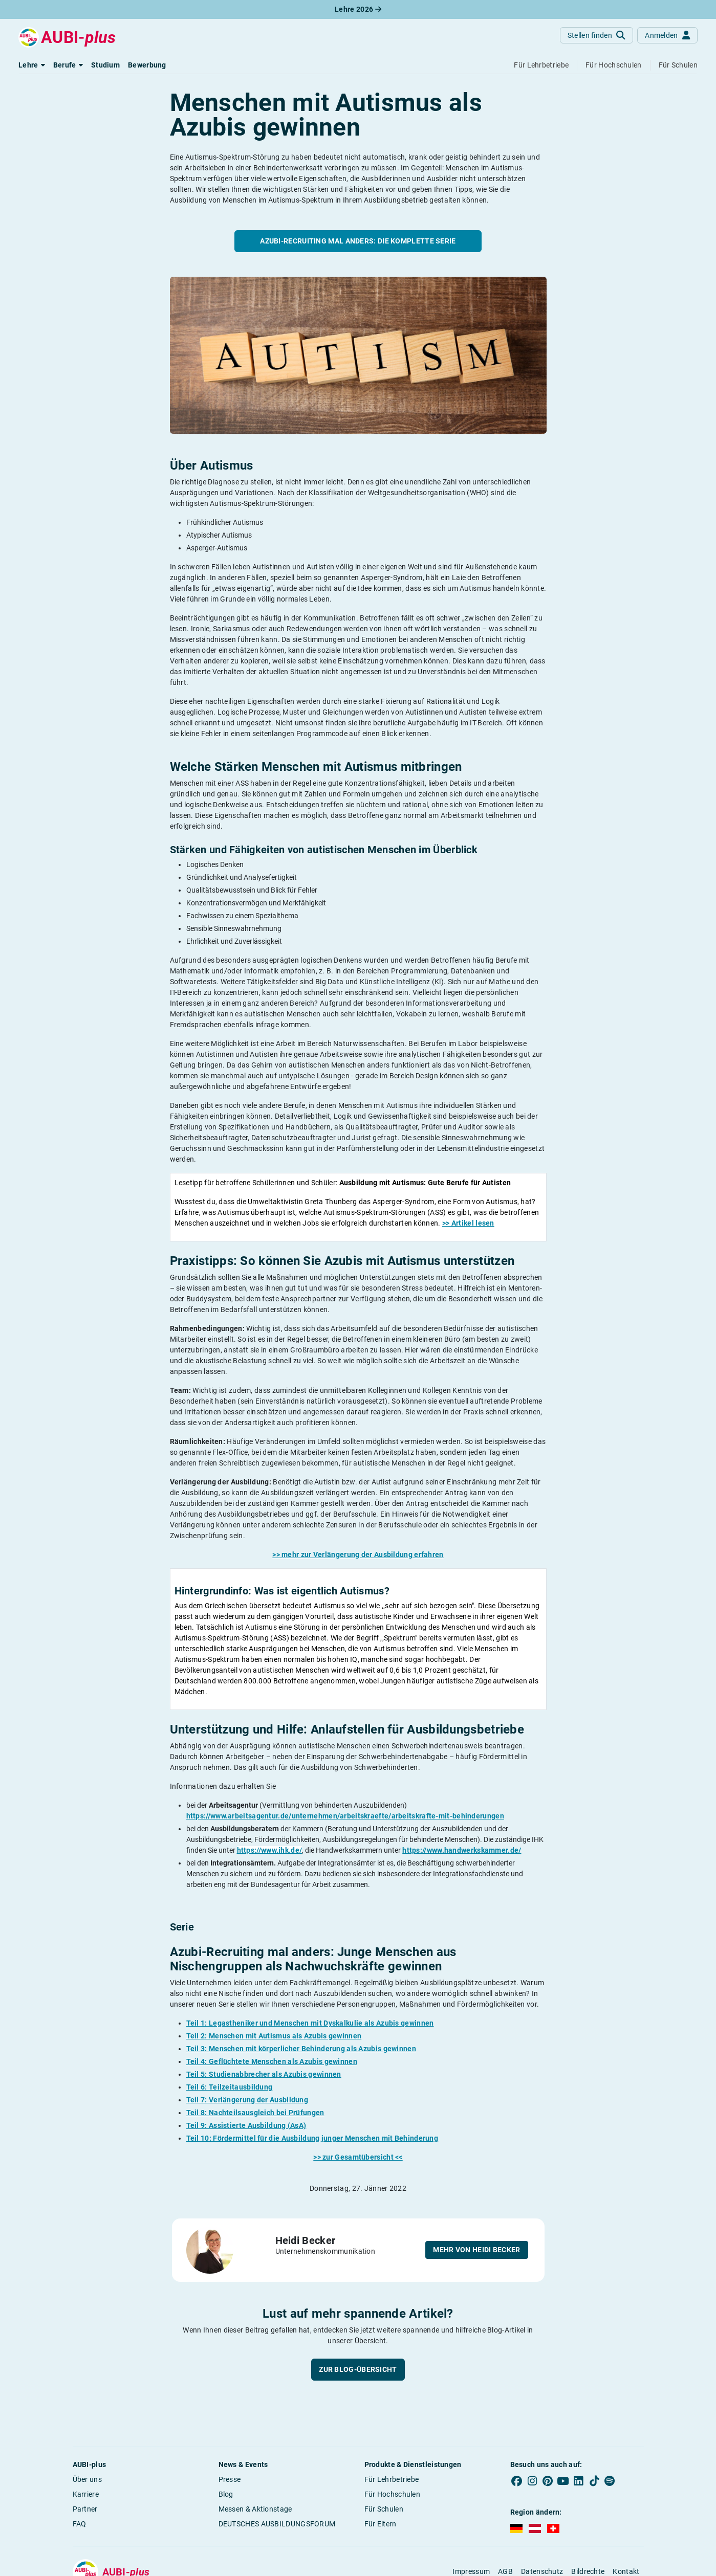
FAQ (79, 2524)
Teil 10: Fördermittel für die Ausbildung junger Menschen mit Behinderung (312, 2138)
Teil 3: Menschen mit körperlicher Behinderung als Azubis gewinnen (301, 2049)
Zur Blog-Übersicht (358, 2369)
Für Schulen (383, 2509)
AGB (505, 2571)
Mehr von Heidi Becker (476, 2250)
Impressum (471, 2571)
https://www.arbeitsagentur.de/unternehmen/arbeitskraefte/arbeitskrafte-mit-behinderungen (345, 1816)
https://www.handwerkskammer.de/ (461, 1850)
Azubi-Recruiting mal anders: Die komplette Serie (357, 241)
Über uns (87, 2479)
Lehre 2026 (358, 9)
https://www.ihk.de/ (269, 1850)
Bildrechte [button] (587, 2571)
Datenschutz (542, 2571)
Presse (230, 2479)
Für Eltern (380, 2524)
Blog (226, 2494)
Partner (85, 2509)
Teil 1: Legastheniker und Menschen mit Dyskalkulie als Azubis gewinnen (310, 2023)
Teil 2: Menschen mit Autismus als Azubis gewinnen (274, 2036)
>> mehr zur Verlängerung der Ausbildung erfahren (357, 1554)
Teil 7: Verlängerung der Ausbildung (247, 2100)
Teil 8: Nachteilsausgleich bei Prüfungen (255, 2112)
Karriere (86, 2494)
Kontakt (626, 2571)
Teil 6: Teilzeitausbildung (229, 2087)
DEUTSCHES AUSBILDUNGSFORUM (277, 2524)
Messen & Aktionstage (255, 2509)
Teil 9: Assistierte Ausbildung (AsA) (246, 2125)
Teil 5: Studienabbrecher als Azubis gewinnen (263, 2074)
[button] (31, 65)
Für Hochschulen (392, 2494)
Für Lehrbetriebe (391, 2479)
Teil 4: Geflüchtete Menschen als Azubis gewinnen (271, 2061)
